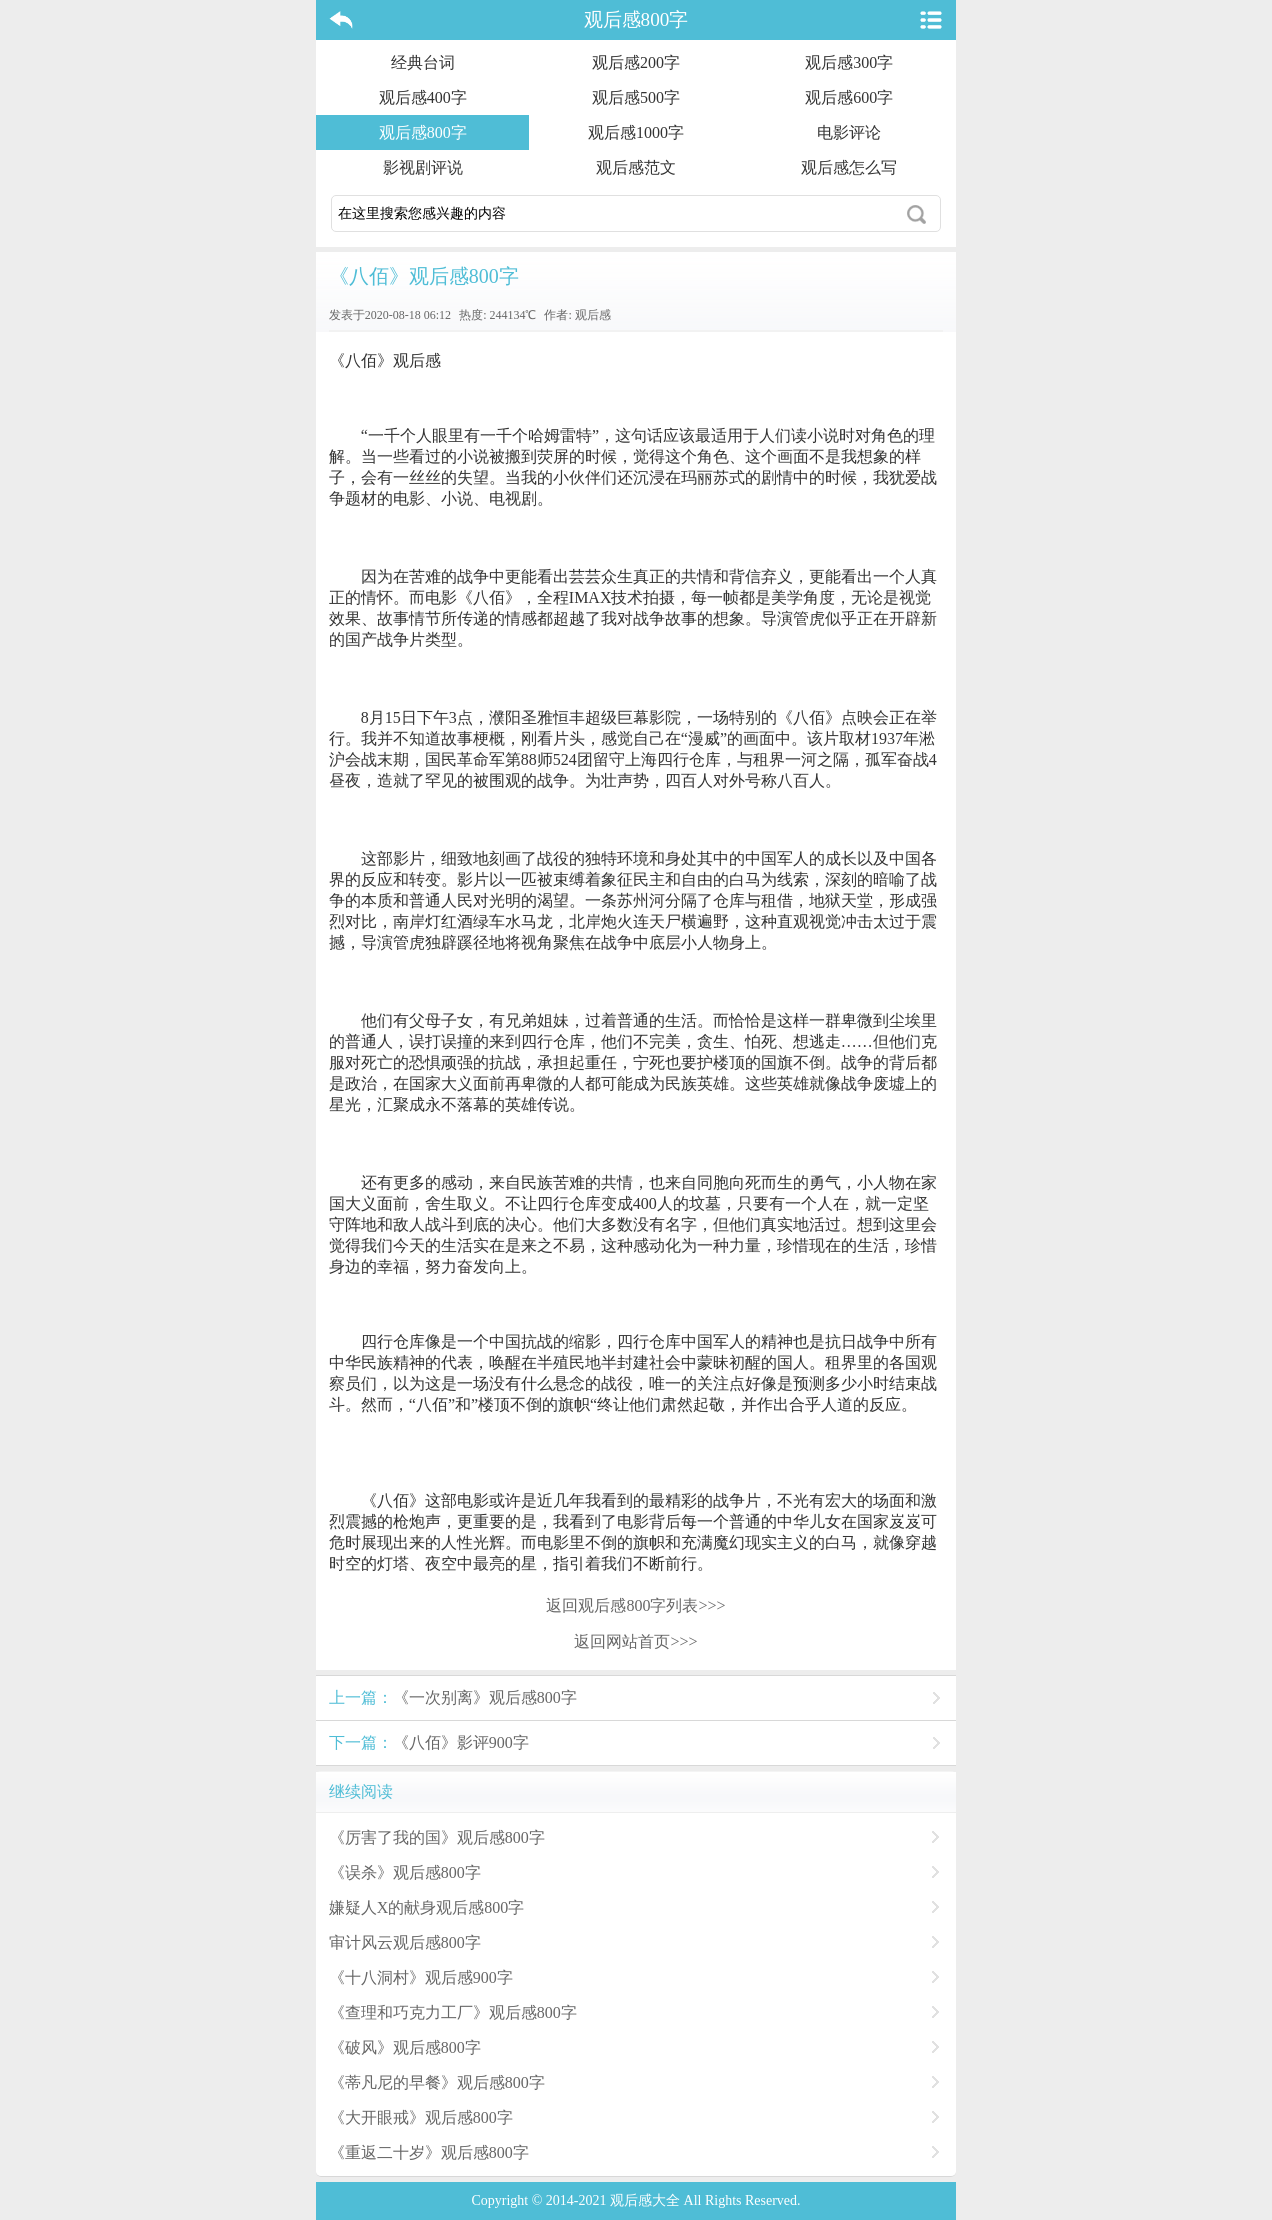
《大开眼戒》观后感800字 (421, 2117)
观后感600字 (849, 97)
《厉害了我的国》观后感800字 (437, 1837)
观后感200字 (636, 62)
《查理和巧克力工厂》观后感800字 (453, 2012)
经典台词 (423, 62)
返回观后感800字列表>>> (635, 1605)
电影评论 (849, 132)
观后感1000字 (636, 132)
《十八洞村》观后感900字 (421, 1977)
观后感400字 (423, 97)
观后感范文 (636, 167)
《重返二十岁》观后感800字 (429, 2152)
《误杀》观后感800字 (405, 1872)
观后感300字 (849, 62)
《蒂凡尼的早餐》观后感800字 (437, 2082)
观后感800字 (636, 19)
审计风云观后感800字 (405, 1942)
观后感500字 (636, 97)
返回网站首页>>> (635, 1641)
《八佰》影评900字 (429, 1742)
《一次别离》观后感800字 (453, 1697)
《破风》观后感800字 (405, 2047)
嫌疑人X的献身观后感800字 (427, 1907)
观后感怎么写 (849, 167)
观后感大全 (645, 2200)
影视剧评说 (423, 167)
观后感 (593, 315)
